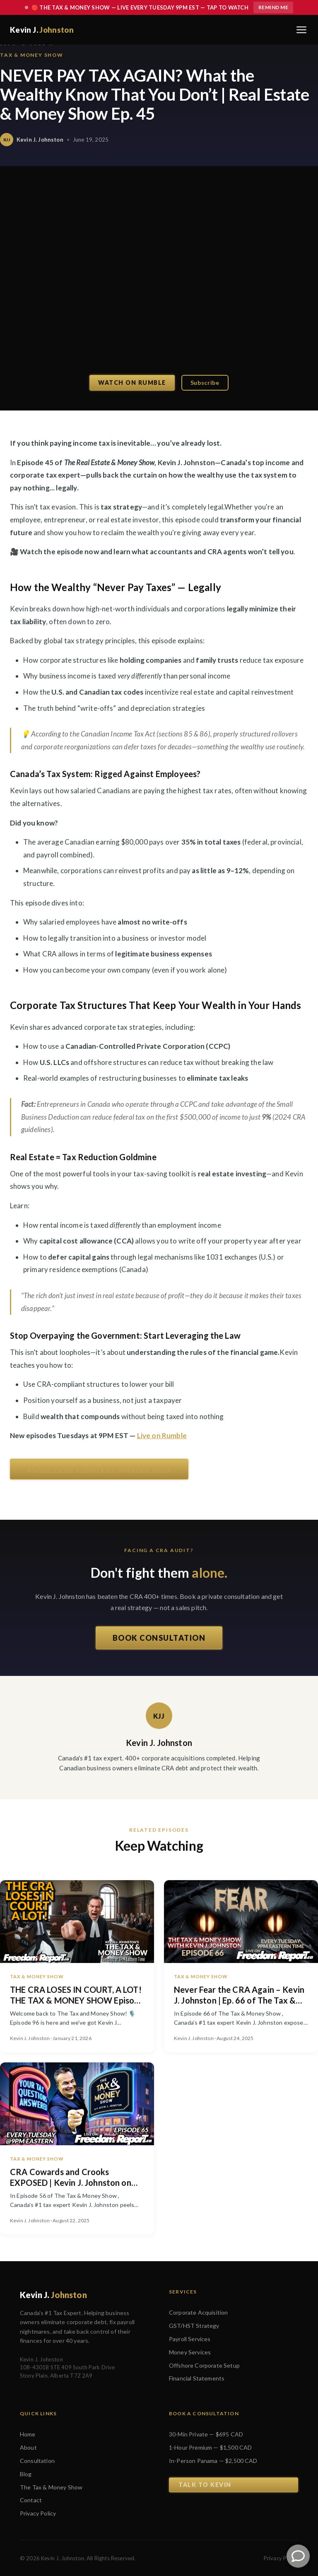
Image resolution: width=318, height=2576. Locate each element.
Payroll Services (190, 2338)
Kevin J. (42, 29)
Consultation (37, 2460)
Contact (31, 2500)
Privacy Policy (38, 2513)
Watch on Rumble (132, 382)
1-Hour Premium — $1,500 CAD (210, 2447)
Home (28, 2434)
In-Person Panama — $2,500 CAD (213, 2460)
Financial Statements (196, 2378)
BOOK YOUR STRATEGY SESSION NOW (99, 1469)
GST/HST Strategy (194, 2325)
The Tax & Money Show (51, 2487)
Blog (26, 2473)
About (28, 2447)
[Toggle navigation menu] (301, 29)
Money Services (190, 2352)
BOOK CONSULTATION (159, 1639)
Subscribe (204, 382)
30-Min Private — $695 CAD (206, 2434)
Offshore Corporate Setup (204, 2365)
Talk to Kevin (204, 2484)
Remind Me (273, 7)
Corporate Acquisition (198, 2312)
